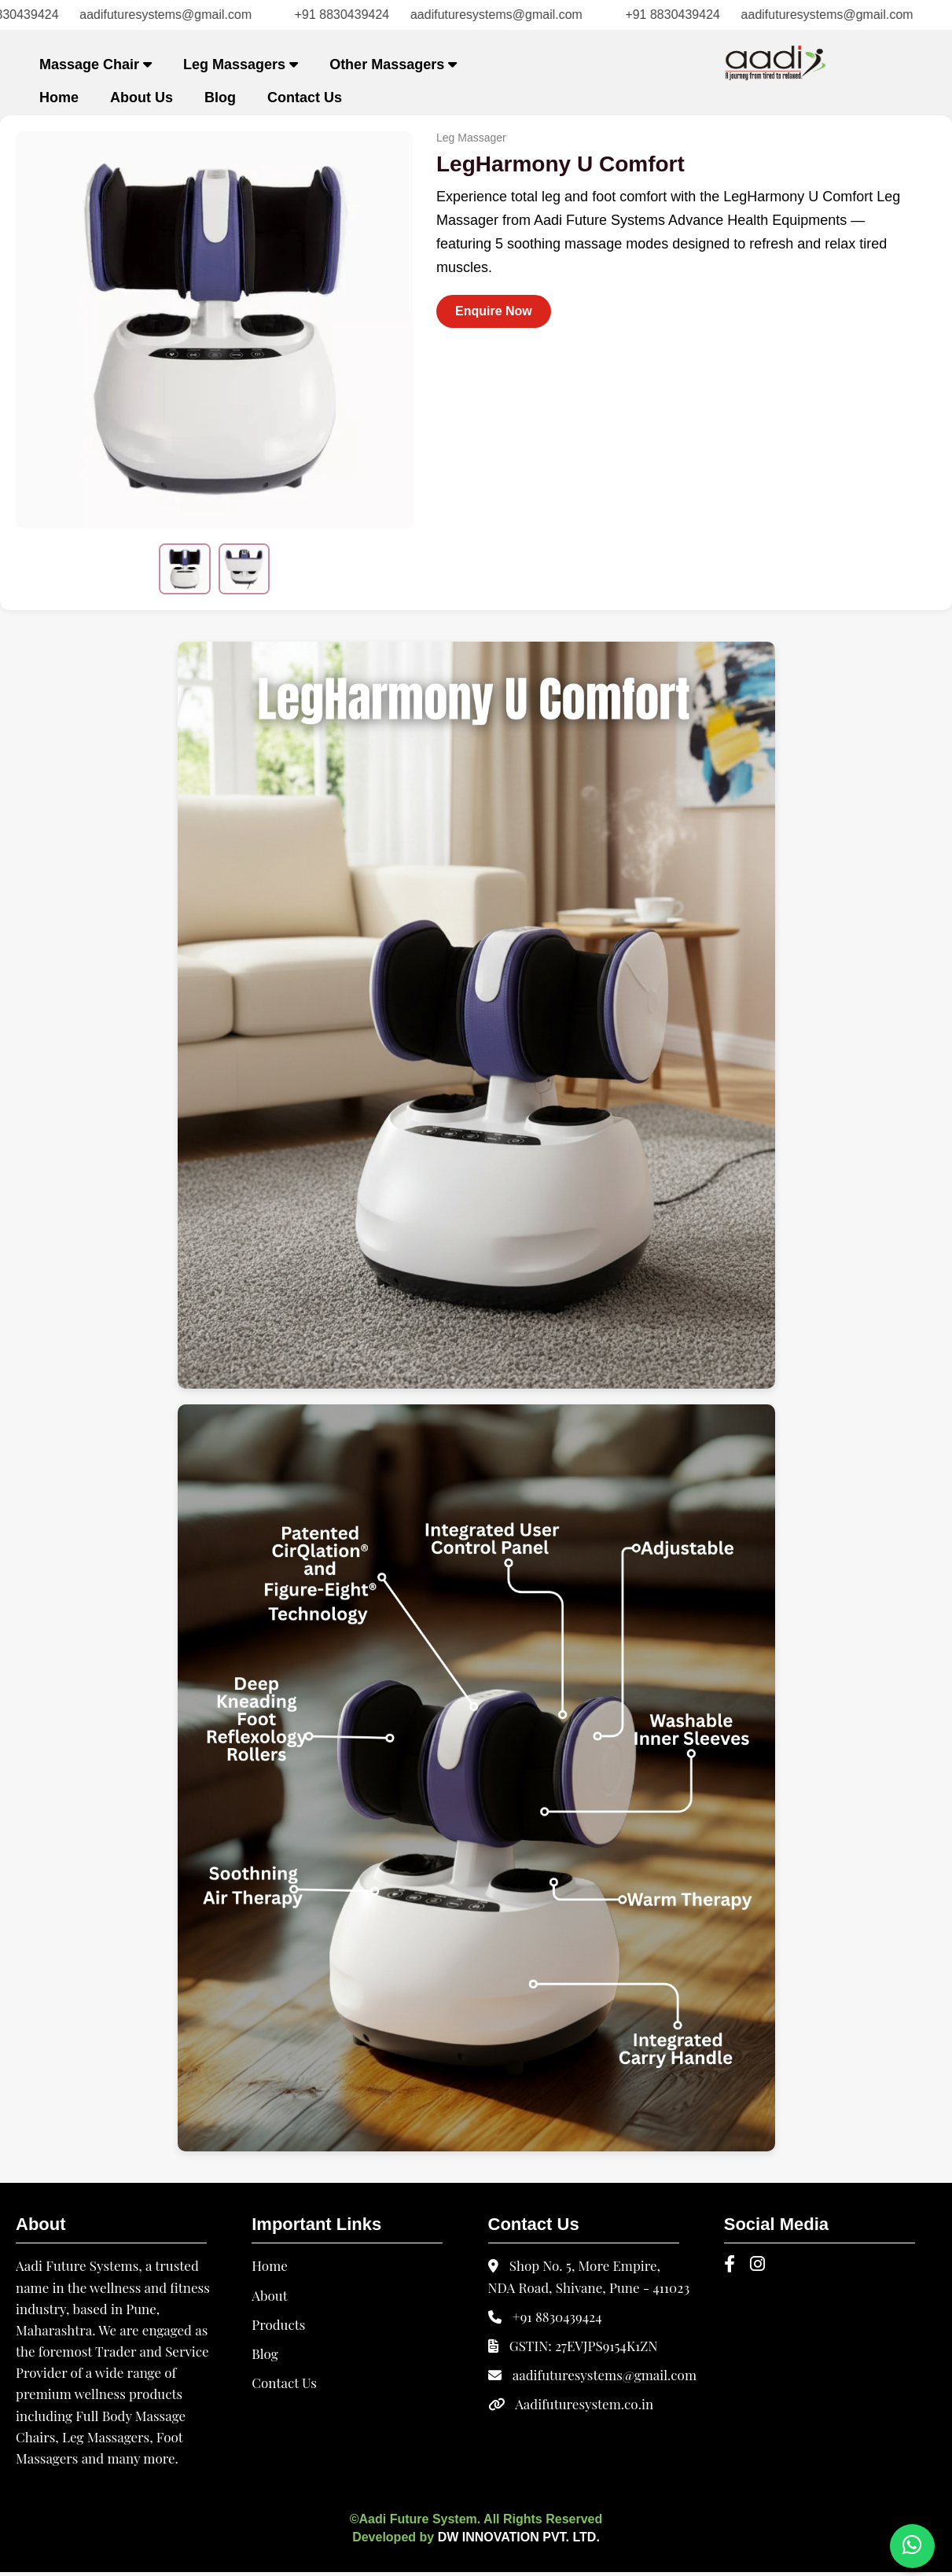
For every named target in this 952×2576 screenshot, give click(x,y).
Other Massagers (393, 64)
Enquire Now (493, 311)
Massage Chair (95, 64)
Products (278, 2327)
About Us (141, 97)
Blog (220, 97)
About (270, 2298)
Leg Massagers (240, 64)
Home (59, 97)
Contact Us (304, 97)
